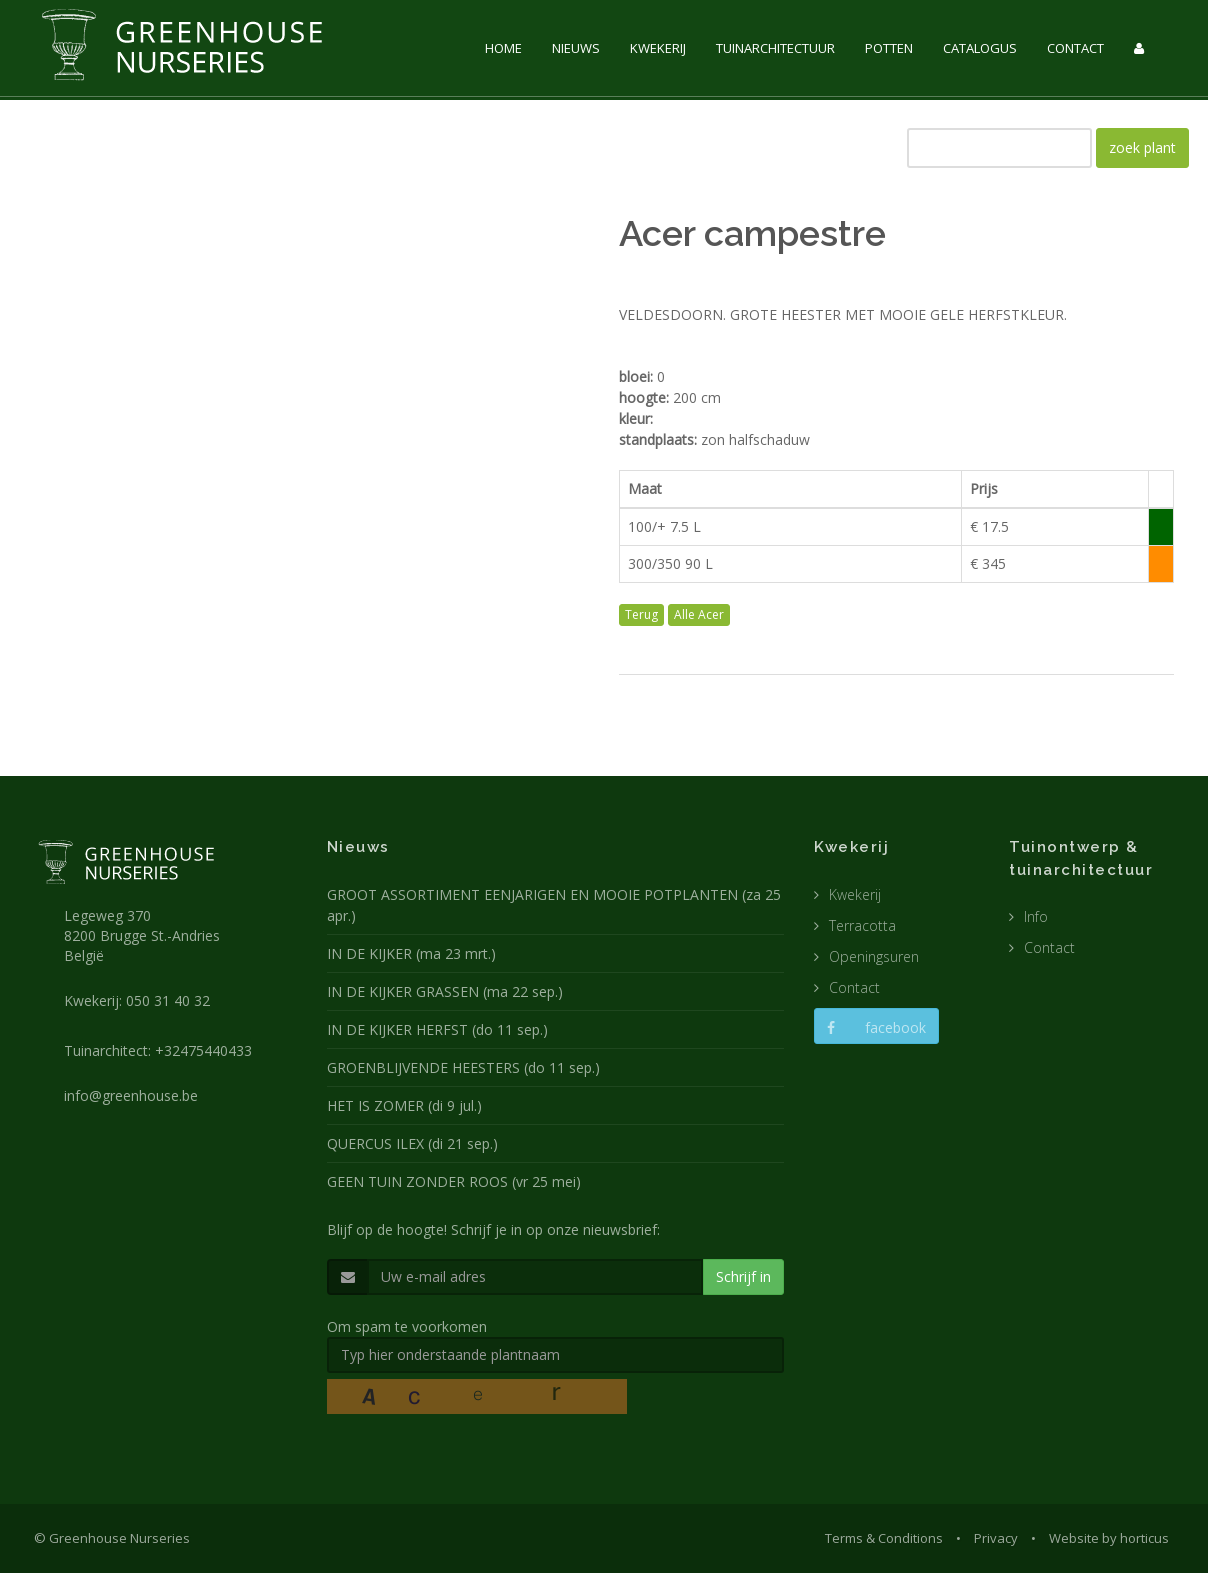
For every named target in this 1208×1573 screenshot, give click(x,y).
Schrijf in (743, 1276)
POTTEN (889, 48)
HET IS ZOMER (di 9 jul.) (404, 1105)
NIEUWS (576, 48)
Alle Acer (699, 614)
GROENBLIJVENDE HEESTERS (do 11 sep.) (463, 1067)
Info (1036, 916)
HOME (503, 48)
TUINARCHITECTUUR (775, 48)
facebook (876, 1027)
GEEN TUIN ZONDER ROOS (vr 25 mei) (454, 1181)
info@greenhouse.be (131, 1095)
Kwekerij (855, 894)
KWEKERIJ (658, 48)
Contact (854, 987)
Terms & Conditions (884, 1538)
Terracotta (862, 925)
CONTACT (1075, 48)
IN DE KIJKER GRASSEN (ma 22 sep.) (445, 991)
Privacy (996, 1538)
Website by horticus (1109, 1538)
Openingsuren (874, 956)
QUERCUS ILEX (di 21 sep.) (412, 1143)
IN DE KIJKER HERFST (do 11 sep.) (437, 1029)
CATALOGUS (980, 48)
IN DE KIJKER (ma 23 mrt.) (411, 953)
